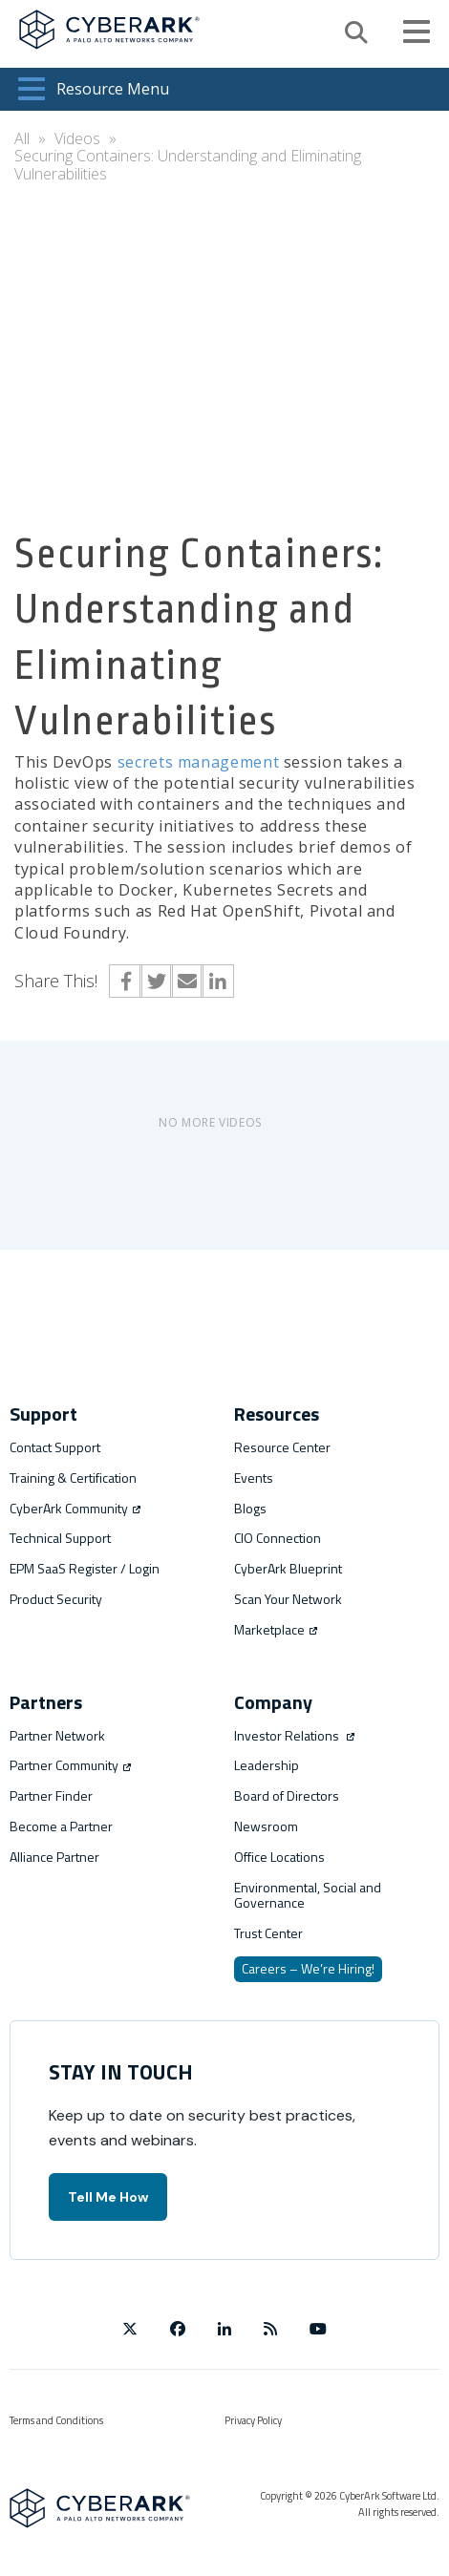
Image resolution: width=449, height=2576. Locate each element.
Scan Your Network (288, 1599)
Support (43, 1413)
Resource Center (282, 1447)
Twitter (156, 981)
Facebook (125, 981)
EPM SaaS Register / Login (85, 1568)
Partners (46, 1702)
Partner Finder (51, 1795)
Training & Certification (73, 1477)
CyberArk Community (75, 1508)
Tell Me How (108, 2197)
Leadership (266, 1765)
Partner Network (57, 1735)
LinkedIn (217, 981)
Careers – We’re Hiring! (308, 1968)
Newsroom (266, 1826)
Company (273, 1702)
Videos (77, 138)
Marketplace (275, 1629)
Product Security (56, 1599)
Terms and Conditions (56, 2420)
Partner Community (70, 1765)
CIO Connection (277, 1538)
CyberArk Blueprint (288, 1568)
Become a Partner (61, 1826)
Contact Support (55, 1447)
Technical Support (60, 1538)
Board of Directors (286, 1795)
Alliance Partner (54, 1857)
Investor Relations (294, 1735)
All (22, 138)
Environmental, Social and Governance (307, 1895)
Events (253, 1477)
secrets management (199, 761)
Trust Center (268, 1933)
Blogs (250, 1508)
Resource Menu (93, 89)
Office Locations (279, 1857)
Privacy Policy (253, 2420)
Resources (276, 1413)
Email (186, 981)
